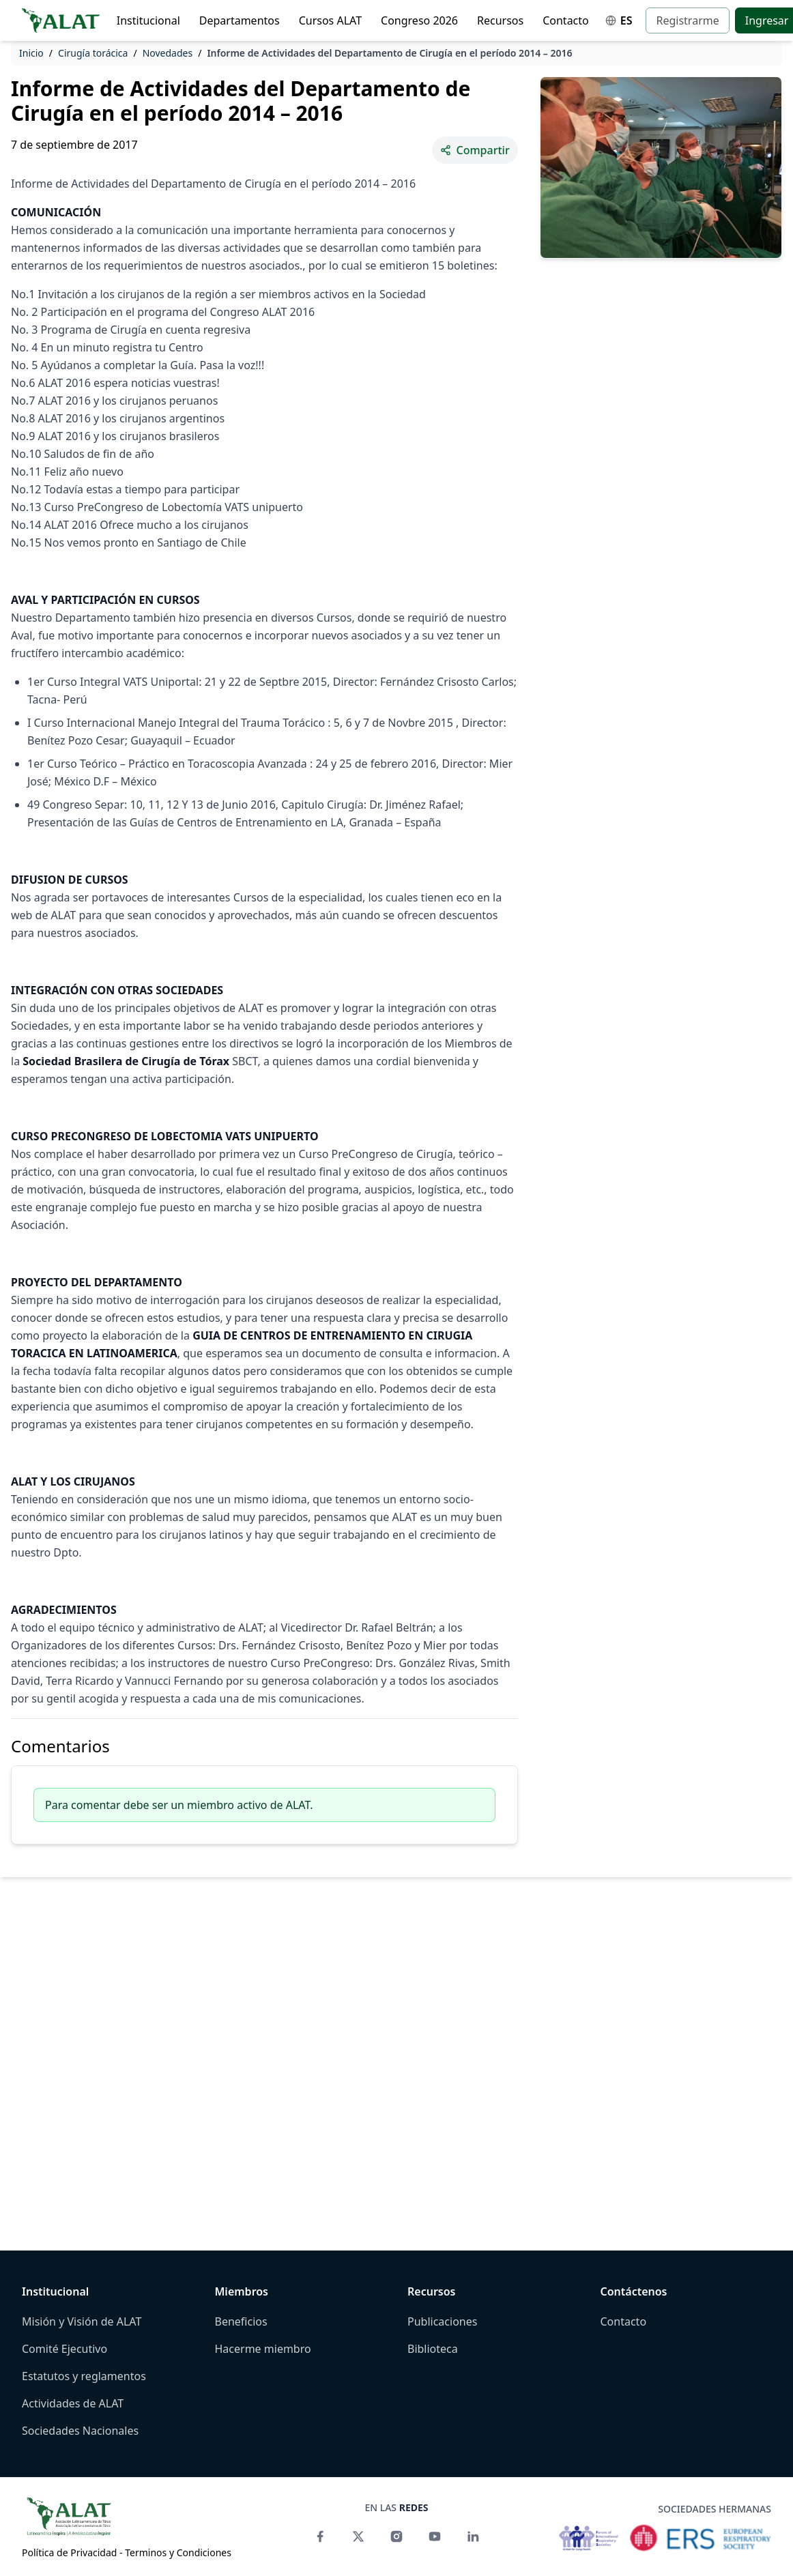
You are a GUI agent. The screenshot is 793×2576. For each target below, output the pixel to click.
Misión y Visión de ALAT (81, 2321)
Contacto (566, 20)
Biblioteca (432, 2348)
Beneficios (241, 2321)
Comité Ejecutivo (64, 2348)
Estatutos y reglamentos (84, 2376)
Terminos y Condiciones (178, 2552)
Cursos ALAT (330, 20)
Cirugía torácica (93, 52)
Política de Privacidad (69, 2552)
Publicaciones (442, 2321)
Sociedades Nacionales (80, 2430)
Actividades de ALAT (73, 2403)
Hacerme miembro (263, 2348)
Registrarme (687, 20)
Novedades (168, 52)
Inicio (31, 52)
